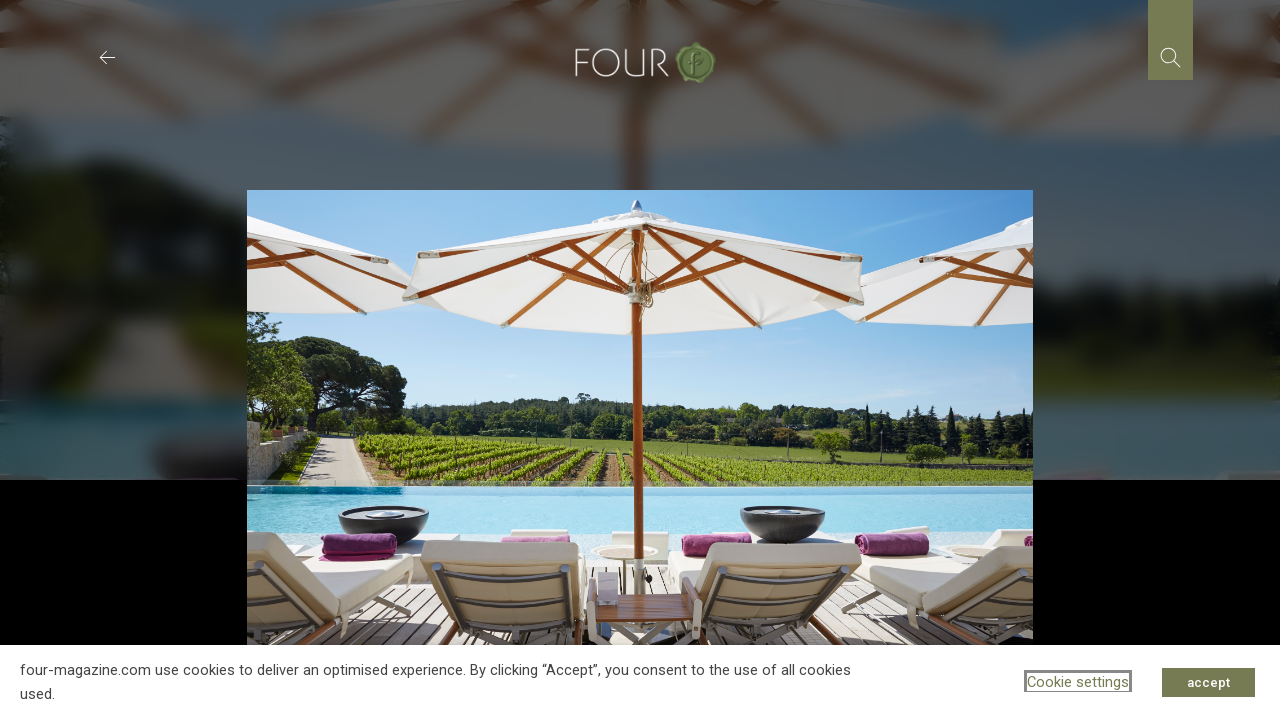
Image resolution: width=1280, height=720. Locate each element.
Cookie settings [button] (1078, 682)
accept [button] (1208, 682)
